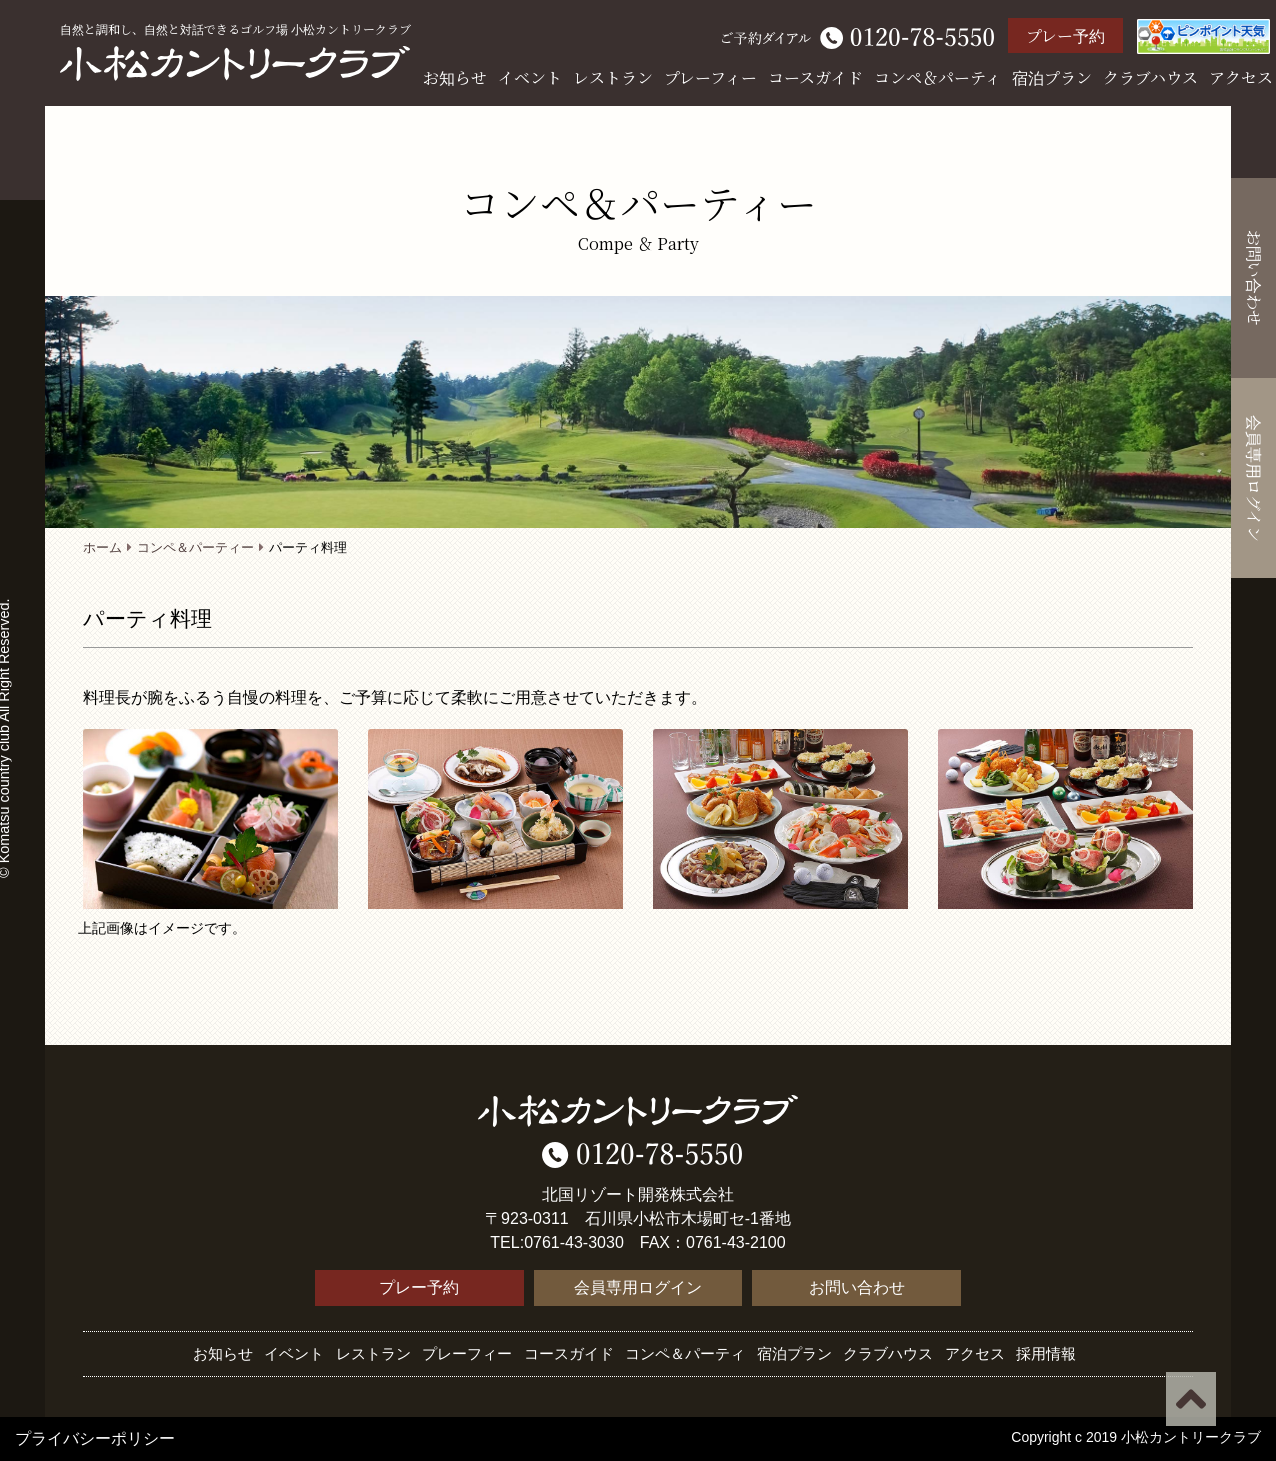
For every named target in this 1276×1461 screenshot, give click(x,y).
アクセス (1241, 77)
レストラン (613, 77)
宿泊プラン (1052, 77)
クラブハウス (1150, 77)
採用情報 (1046, 1353)
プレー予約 (1065, 35)
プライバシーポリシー (95, 1438)
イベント (530, 77)
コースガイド (815, 77)
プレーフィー (710, 77)
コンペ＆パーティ (937, 77)
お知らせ (455, 77)
